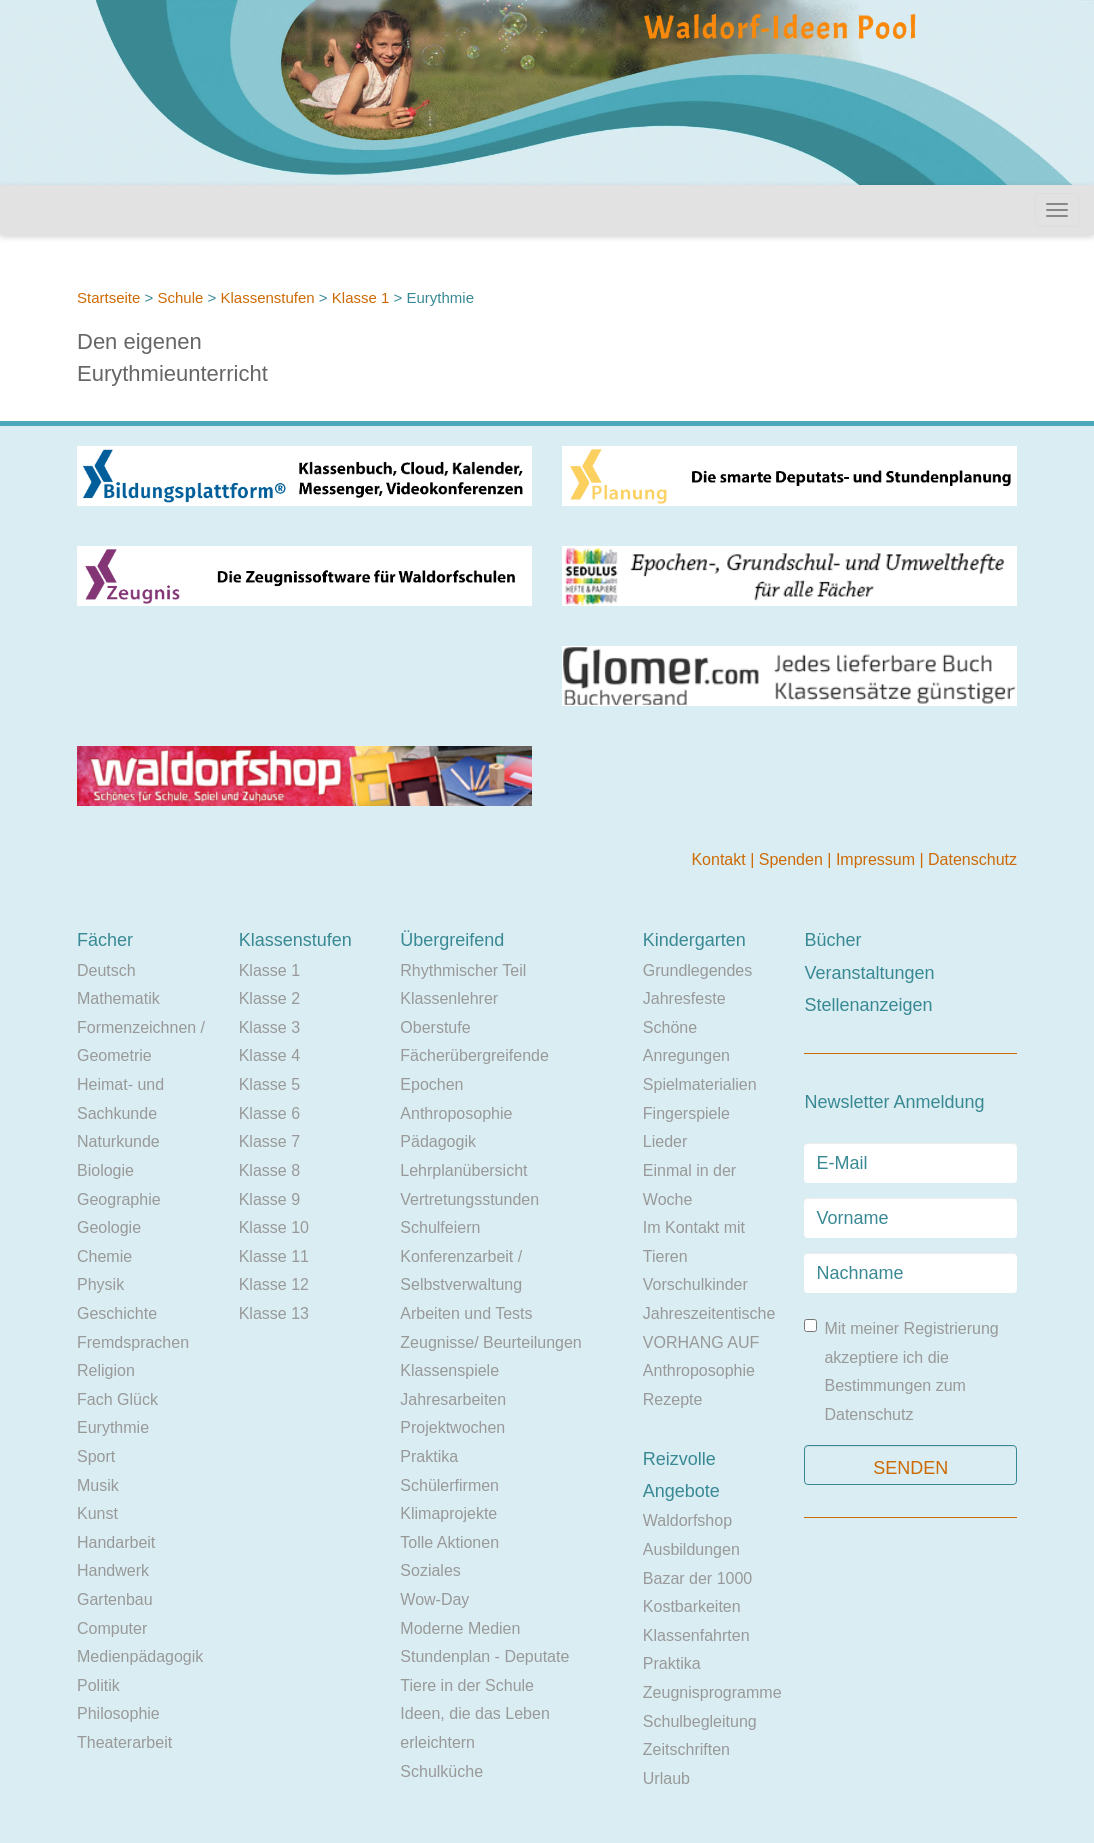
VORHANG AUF (701, 1342)
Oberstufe (435, 1027)
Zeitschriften (686, 1749)
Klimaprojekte (448, 1513)
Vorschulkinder (695, 1284)
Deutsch (106, 970)
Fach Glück (117, 1399)
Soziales (430, 1570)
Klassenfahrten (696, 1635)
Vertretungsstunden (469, 1199)
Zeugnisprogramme (712, 1692)
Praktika (429, 1456)
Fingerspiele (686, 1113)
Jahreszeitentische (709, 1313)
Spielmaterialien (700, 1084)
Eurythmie (113, 1427)
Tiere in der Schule (467, 1685)
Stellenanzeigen (868, 1005)
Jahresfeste (684, 998)
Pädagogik (438, 1141)
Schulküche (441, 1771)
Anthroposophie (456, 1113)
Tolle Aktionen (449, 1542)
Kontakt (720, 859)
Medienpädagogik (140, 1656)
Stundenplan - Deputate (484, 1656)
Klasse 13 (274, 1313)
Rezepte (673, 1399)
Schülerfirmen (449, 1485)
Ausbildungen (691, 1549)
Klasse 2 (269, 998)
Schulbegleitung (700, 1721)
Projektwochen (452, 1427)
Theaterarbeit (124, 1742)
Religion (106, 1370)
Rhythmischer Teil (463, 970)
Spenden (793, 859)
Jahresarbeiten (453, 1399)
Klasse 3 (269, 1027)
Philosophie (118, 1713)
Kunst (97, 1513)
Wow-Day (434, 1599)
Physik (100, 1284)
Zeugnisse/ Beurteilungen (490, 1342)
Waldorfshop (687, 1520)
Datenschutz (972, 859)
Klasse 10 (274, 1227)
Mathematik (118, 998)
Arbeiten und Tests (466, 1313)
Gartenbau (115, 1599)
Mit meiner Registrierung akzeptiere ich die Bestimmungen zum (901, 1371)
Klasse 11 (274, 1256)
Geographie (119, 1199)
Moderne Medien (460, 1628)
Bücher (832, 940)
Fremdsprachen (133, 1342)
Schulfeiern (440, 1227)
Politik (98, 1685)
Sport (96, 1456)
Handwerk (113, 1570)
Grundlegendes (697, 970)
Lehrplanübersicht (463, 1170)
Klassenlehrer (449, 998)
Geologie (109, 1227)
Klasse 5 (269, 1084)
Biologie (105, 1170)
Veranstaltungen (869, 973)
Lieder (665, 1141)
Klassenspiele (449, 1370)
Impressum (878, 859)
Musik (98, 1485)
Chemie (104, 1256)
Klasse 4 (269, 1055)
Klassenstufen (267, 297)
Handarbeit (116, 1542)
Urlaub (666, 1778)
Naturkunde (118, 1141)
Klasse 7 (269, 1141)
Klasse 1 (361, 297)
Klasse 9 (269, 1199)
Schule (180, 297)
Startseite (108, 297)
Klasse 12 (274, 1284)
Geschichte (117, 1313)
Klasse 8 (269, 1170)
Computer (112, 1628)
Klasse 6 (269, 1113)
